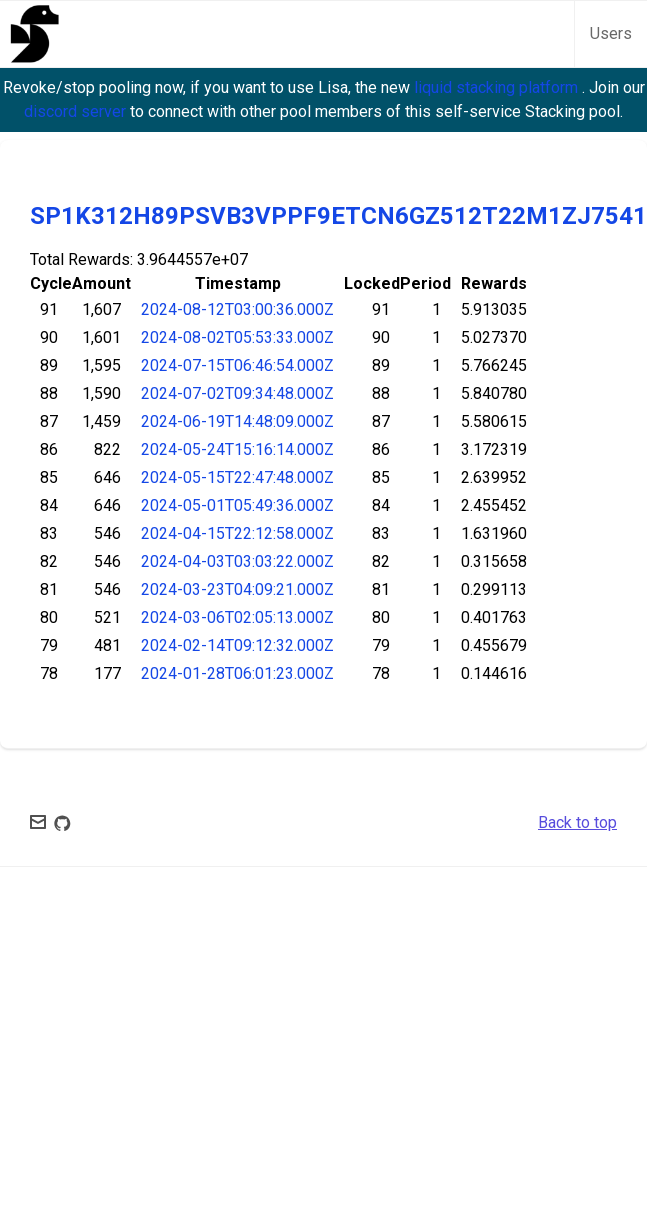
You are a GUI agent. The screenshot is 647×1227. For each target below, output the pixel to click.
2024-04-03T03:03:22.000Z (237, 561)
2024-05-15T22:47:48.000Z (237, 477)
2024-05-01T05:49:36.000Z (237, 505)
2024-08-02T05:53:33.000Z (237, 337)
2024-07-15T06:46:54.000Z (237, 365)
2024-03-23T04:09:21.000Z (237, 589)
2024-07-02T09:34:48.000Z (237, 393)
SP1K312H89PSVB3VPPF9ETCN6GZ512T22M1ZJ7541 (338, 216)
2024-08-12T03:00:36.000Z (237, 309)
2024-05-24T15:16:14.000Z (237, 449)
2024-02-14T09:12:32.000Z (237, 645)
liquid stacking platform (498, 87)
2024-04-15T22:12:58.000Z (237, 533)
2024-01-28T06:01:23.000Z (237, 673)
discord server (77, 111)
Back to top (577, 822)
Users (611, 33)
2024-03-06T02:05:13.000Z (237, 617)
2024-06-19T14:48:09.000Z (237, 421)
